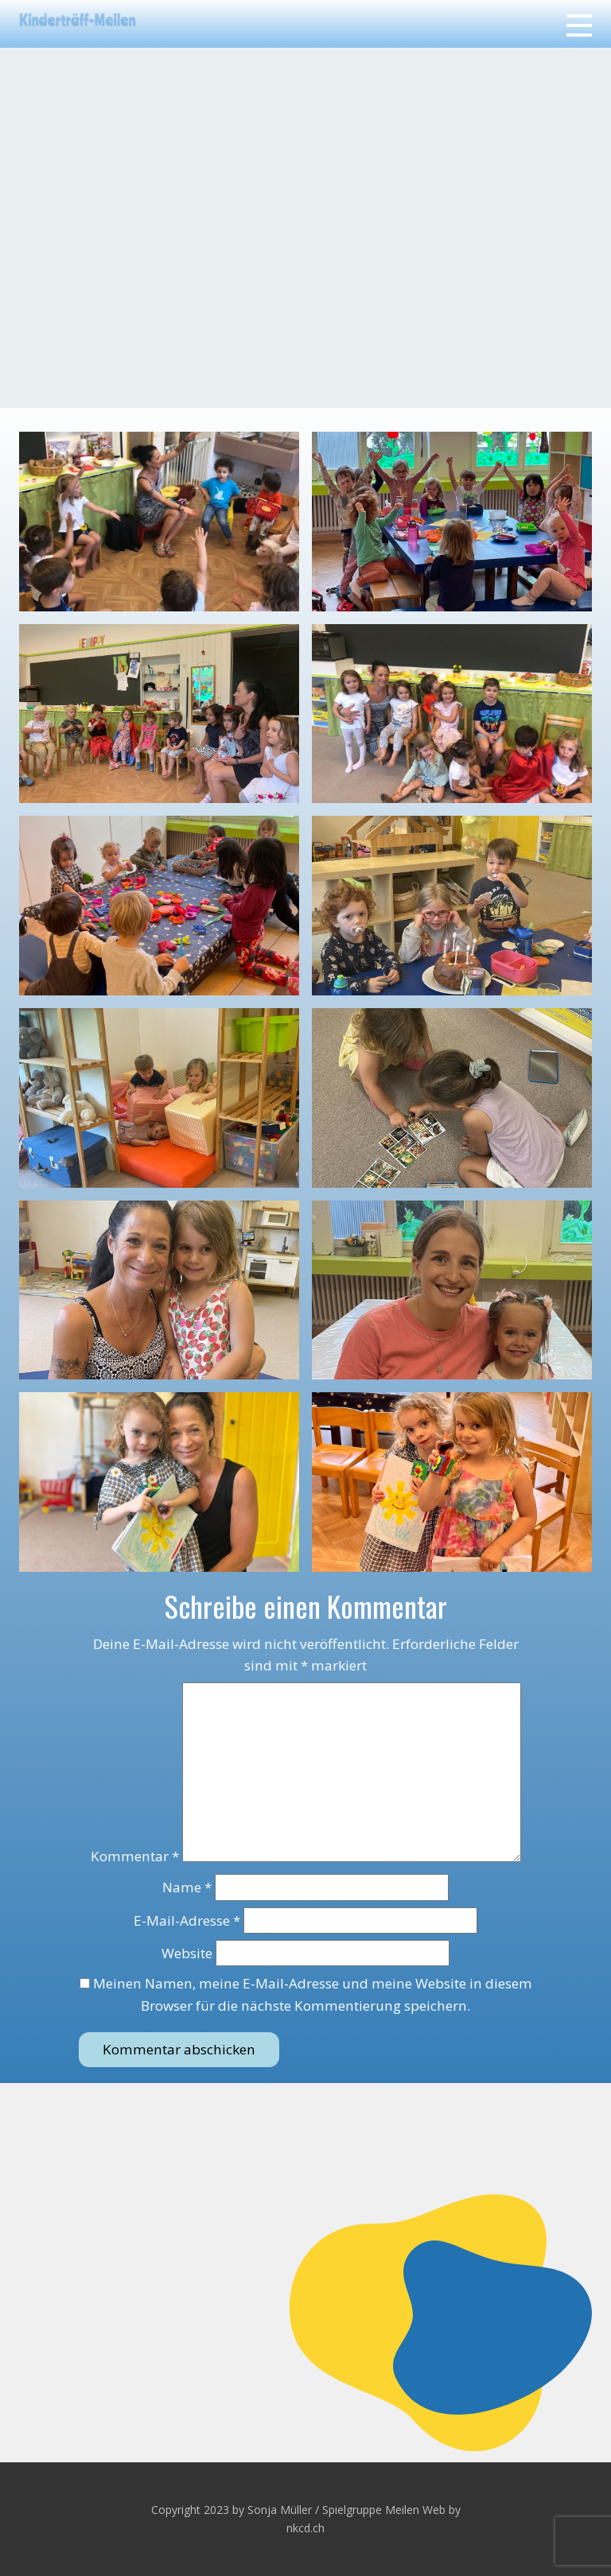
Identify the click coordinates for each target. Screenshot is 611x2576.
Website (187, 1953)
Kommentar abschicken (179, 2049)
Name (187, 1887)
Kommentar (135, 1857)
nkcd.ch (305, 2527)
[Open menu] (579, 25)
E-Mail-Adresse (187, 1920)
